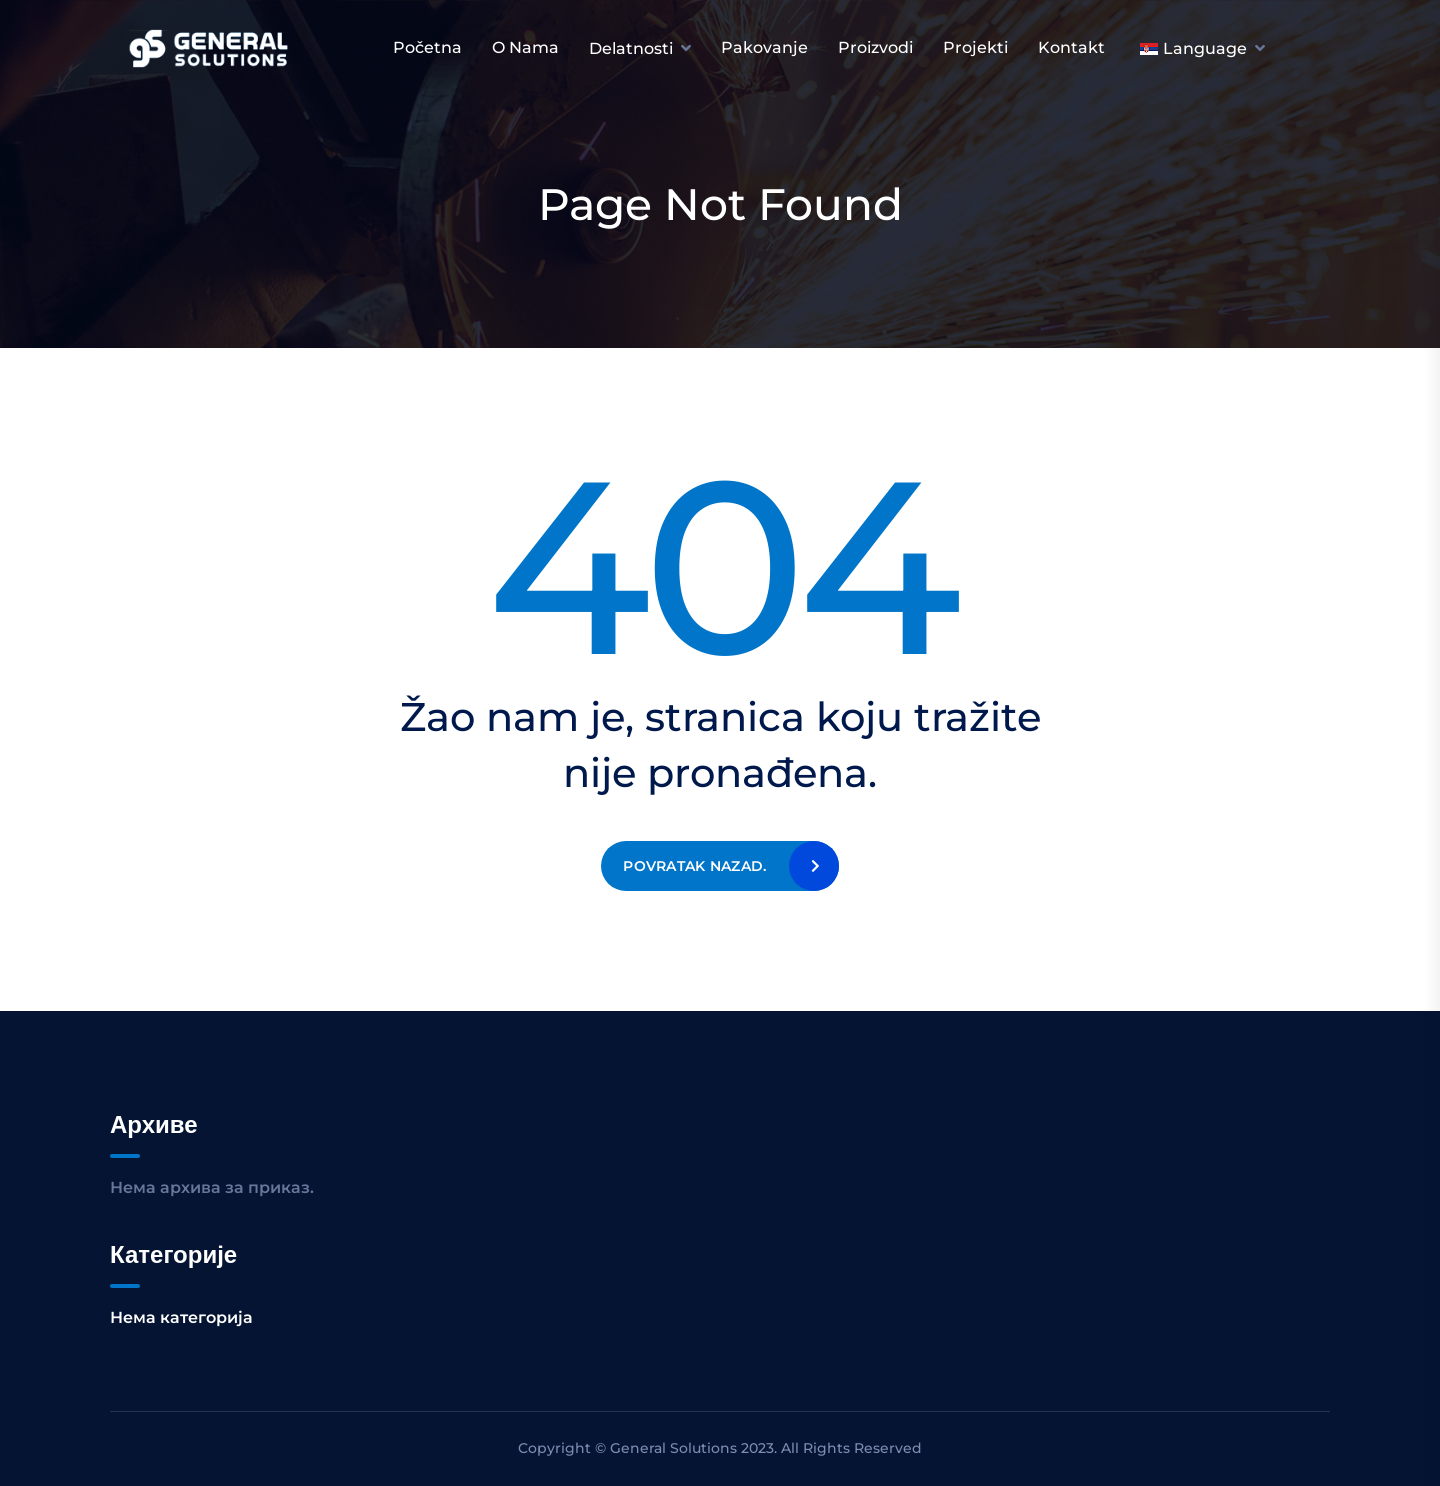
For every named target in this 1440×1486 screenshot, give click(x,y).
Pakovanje (764, 47)
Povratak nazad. (694, 866)
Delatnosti (631, 48)
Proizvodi (875, 47)
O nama (525, 47)
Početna (427, 47)
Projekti (975, 47)
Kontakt (1071, 47)
